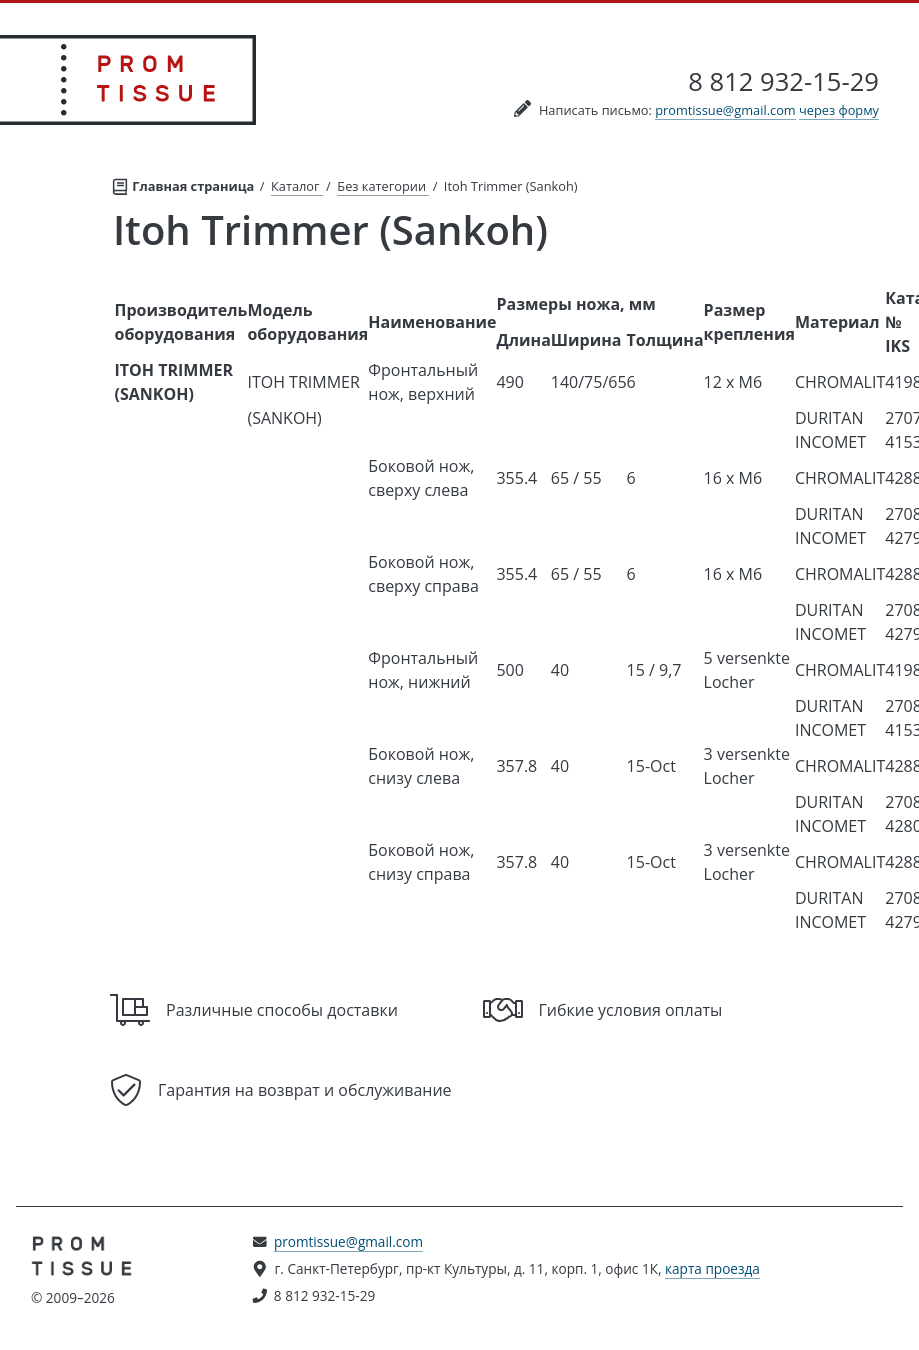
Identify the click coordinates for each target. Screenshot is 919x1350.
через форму (839, 110)
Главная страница (184, 184)
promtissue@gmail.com (725, 110)
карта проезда (712, 1268)
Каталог (297, 186)
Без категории (383, 186)
